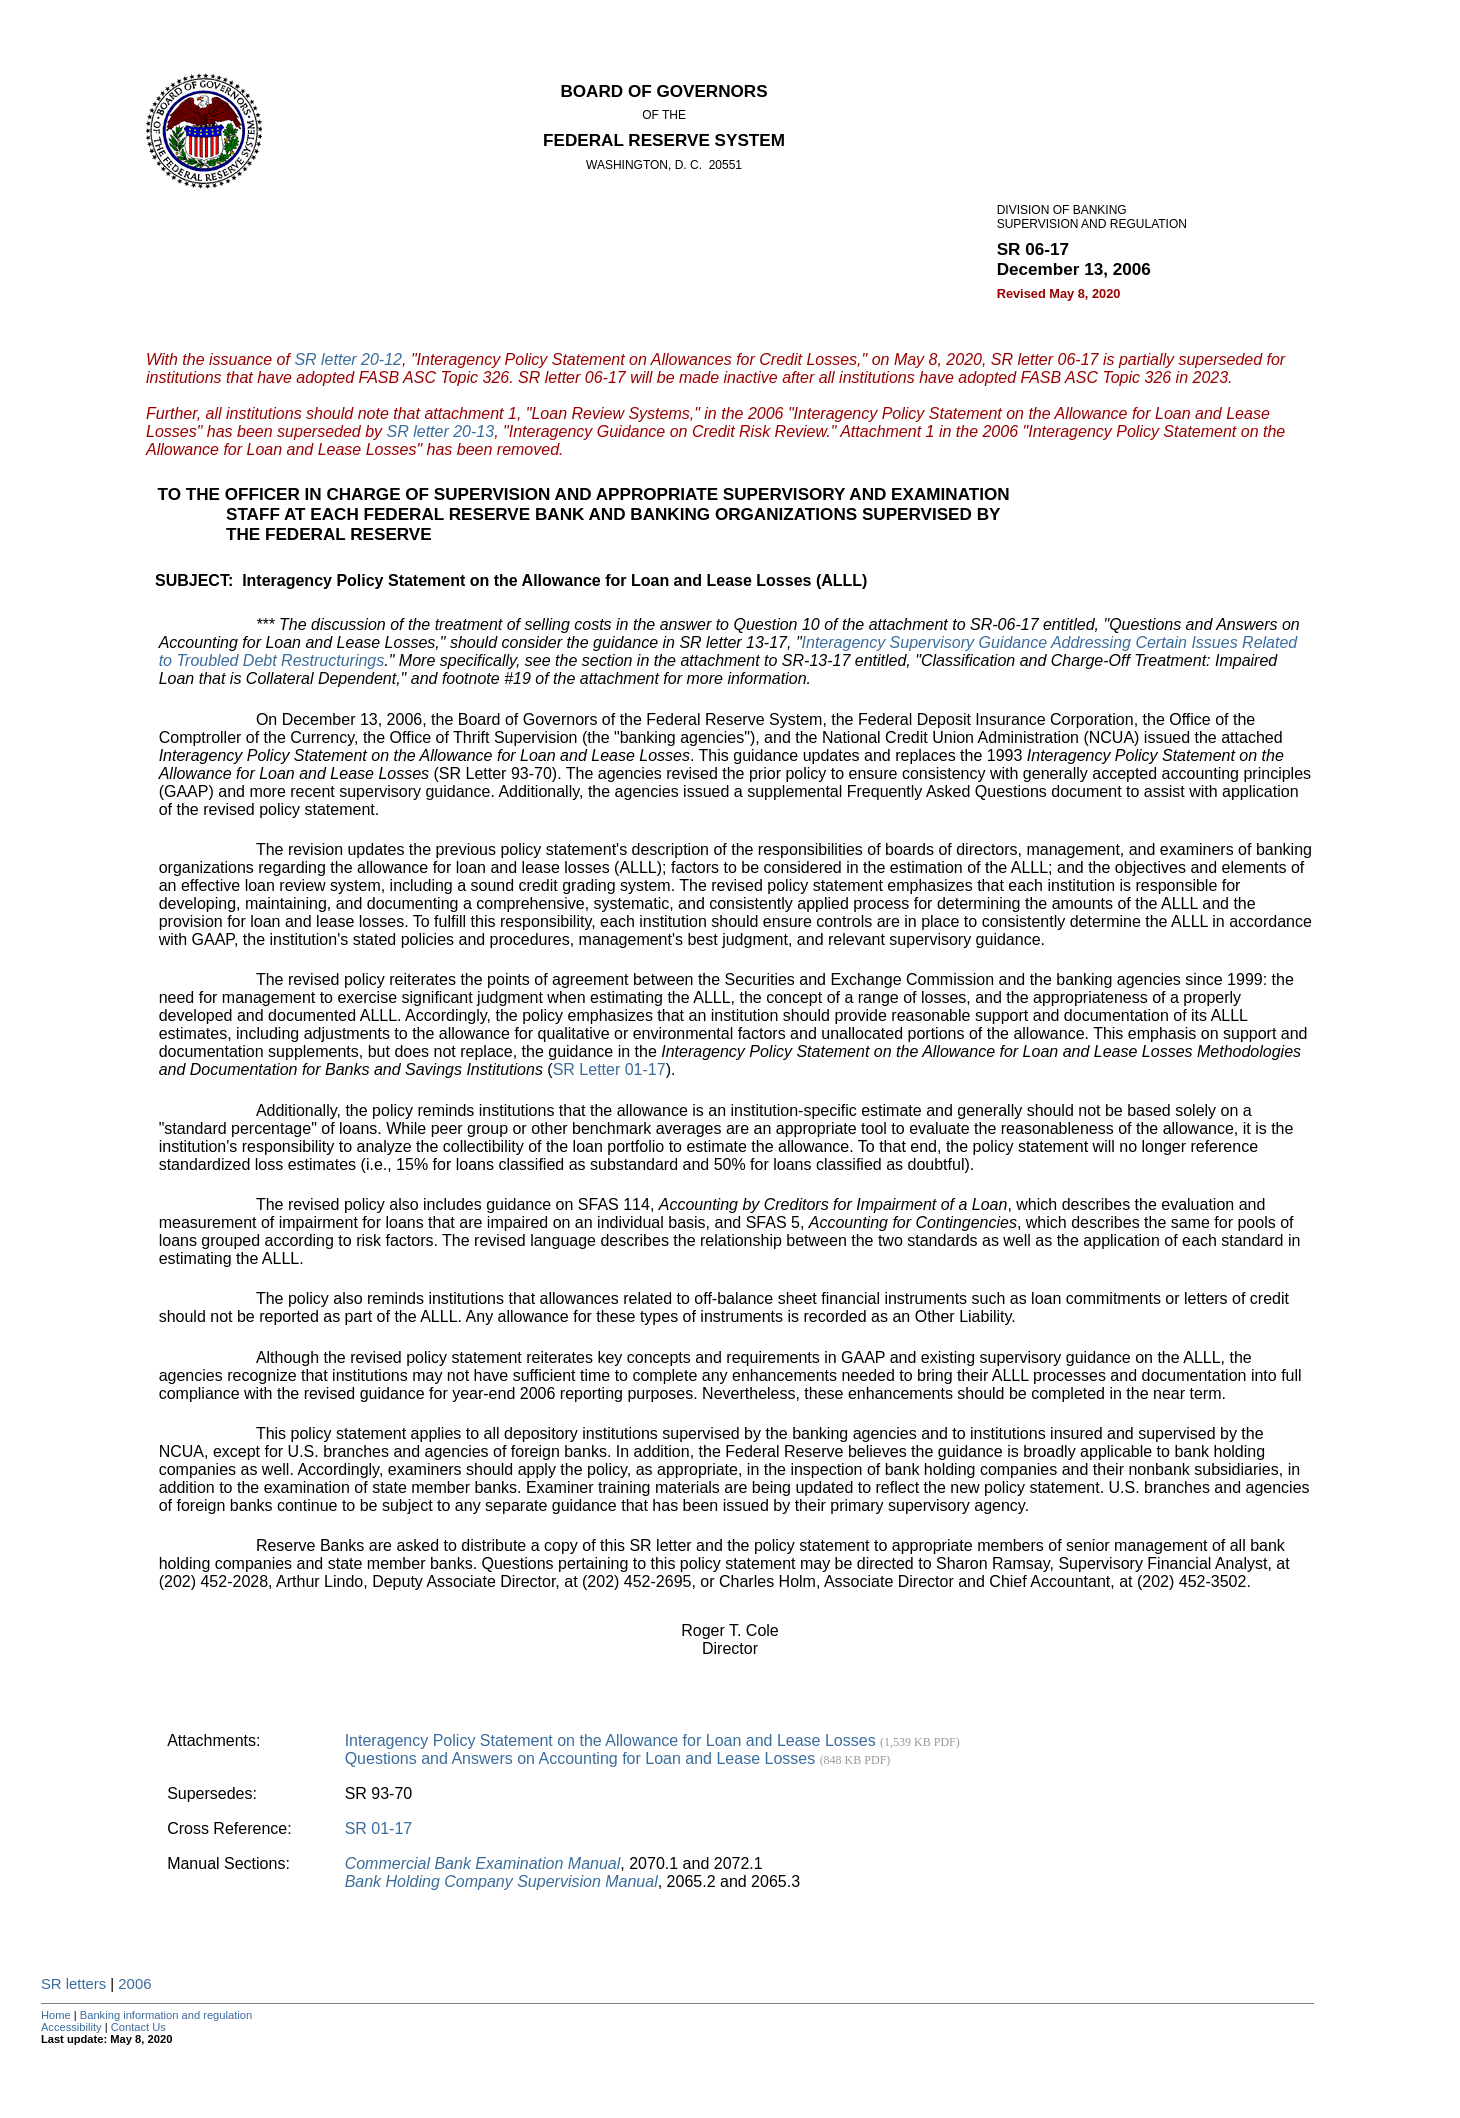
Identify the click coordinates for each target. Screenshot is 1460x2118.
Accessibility (71, 2027)
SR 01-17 (379, 1828)
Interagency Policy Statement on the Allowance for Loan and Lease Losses (652, 1740)
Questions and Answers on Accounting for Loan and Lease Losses (618, 1758)
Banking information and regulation (166, 2015)
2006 (134, 1984)
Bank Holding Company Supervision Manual (501, 1881)
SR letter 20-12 (348, 359)
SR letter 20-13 (441, 431)
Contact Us (138, 2027)
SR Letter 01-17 (609, 1069)
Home (56, 2015)
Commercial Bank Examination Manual (483, 1863)
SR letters (73, 1984)
